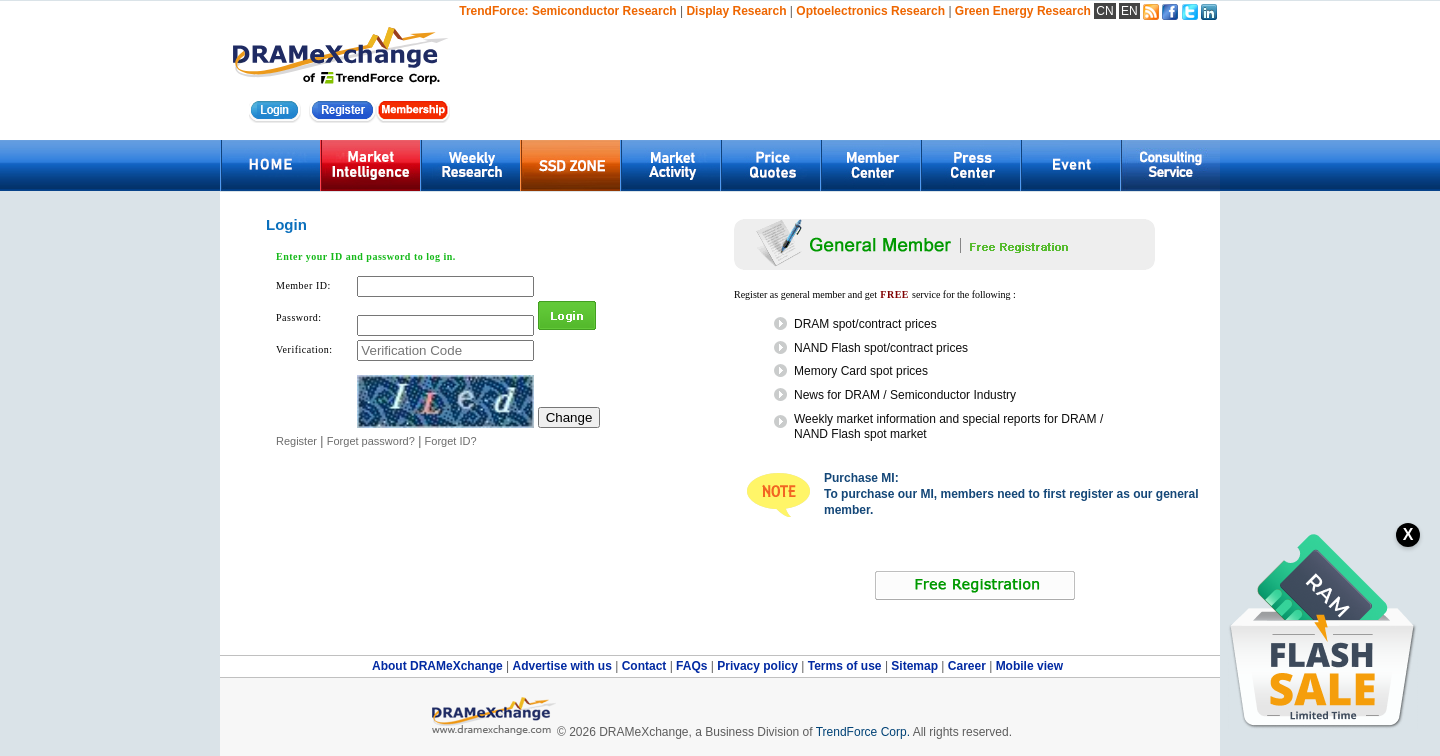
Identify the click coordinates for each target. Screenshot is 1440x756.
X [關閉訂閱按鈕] (1408, 534)
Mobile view (1029, 666)
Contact (646, 666)
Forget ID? (451, 441)
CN (1104, 11)
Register (296, 441)
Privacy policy (759, 666)
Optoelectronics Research (870, 11)
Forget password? (371, 441)
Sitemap (916, 666)
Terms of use (846, 666)
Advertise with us (563, 666)
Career (967, 666)
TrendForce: (493, 11)
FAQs (693, 666)
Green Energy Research (1023, 11)
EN (1129, 11)
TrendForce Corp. (863, 732)
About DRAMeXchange (439, 666)
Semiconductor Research (604, 11)
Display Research (736, 11)
